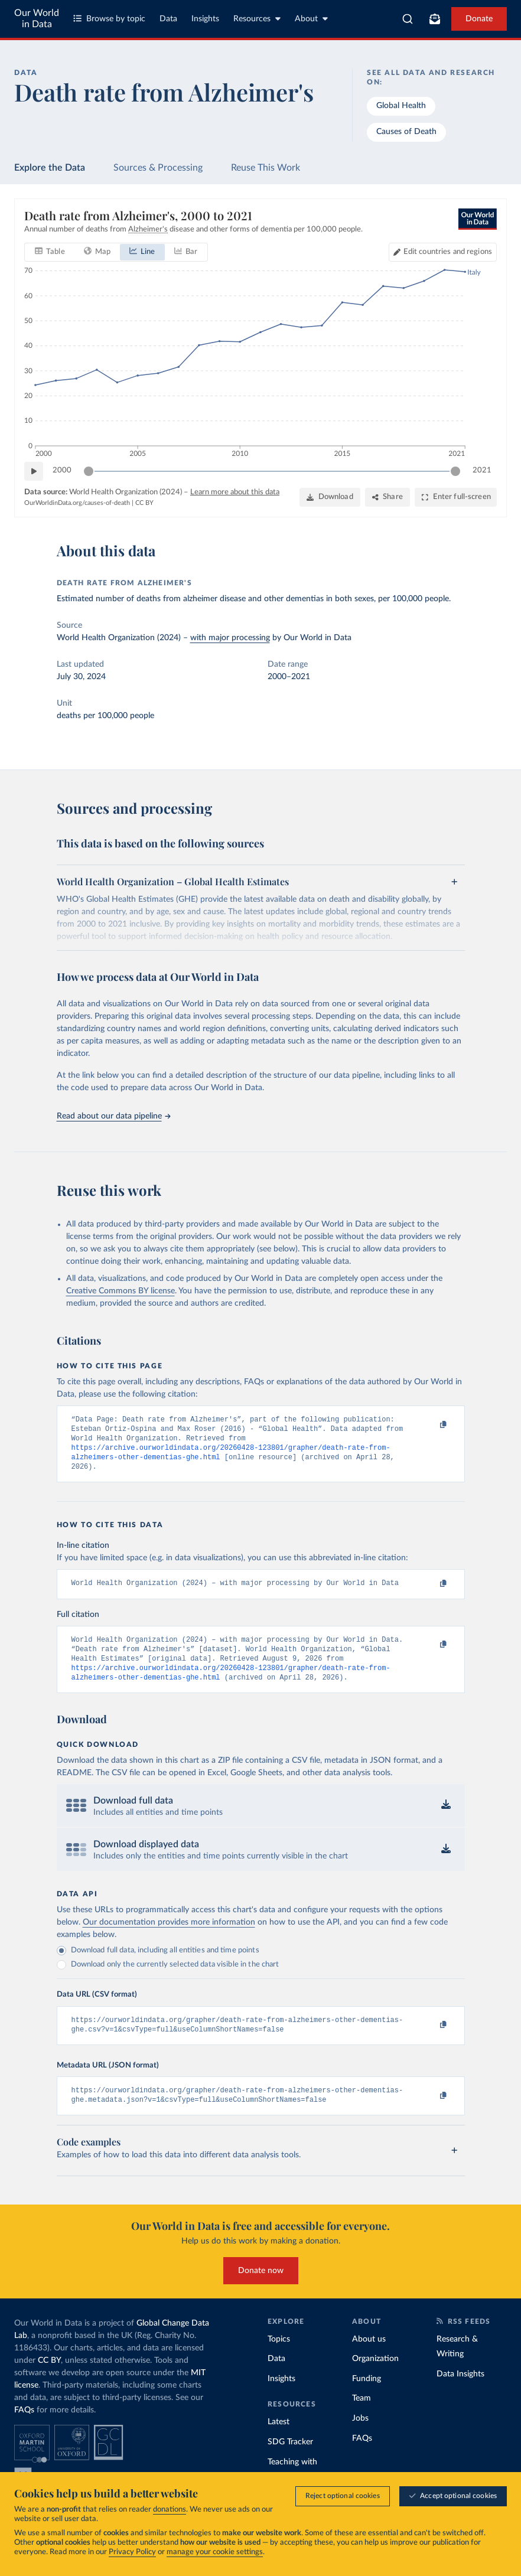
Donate (479, 19)
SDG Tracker (290, 2461)
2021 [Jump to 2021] (482, 470)
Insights (205, 19)
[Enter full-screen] (456, 497)
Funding (366, 2398)
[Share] (387, 497)
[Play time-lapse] (33, 471)
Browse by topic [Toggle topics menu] (109, 18)
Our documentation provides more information (169, 1936)
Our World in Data (36, 18)
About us (369, 2357)
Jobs (360, 2437)
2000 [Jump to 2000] (62, 470)
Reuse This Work (265, 167)
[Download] (329, 497)
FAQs (24, 2428)
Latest (278, 2441)
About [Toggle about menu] (311, 18)
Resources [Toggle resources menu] (257, 18)
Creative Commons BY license (120, 1291)
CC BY (144, 503)
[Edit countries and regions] (443, 252)
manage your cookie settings (215, 2552)
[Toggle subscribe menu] (435, 19)
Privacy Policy (132, 2552)
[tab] (49, 252)
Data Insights (460, 2393)
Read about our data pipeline (113, 1116)
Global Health (401, 106)
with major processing (230, 638)
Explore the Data (49, 167)
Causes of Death (406, 132)
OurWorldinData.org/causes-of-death (77, 503)
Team (361, 2417)
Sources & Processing (158, 167)
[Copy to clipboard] (431, 1425)
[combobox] (407, 19)
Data (168, 19)
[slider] (88, 471)
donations (169, 2509)
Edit (447, 252)
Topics (279, 2357)
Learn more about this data (234, 492)
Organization (375, 2377)
